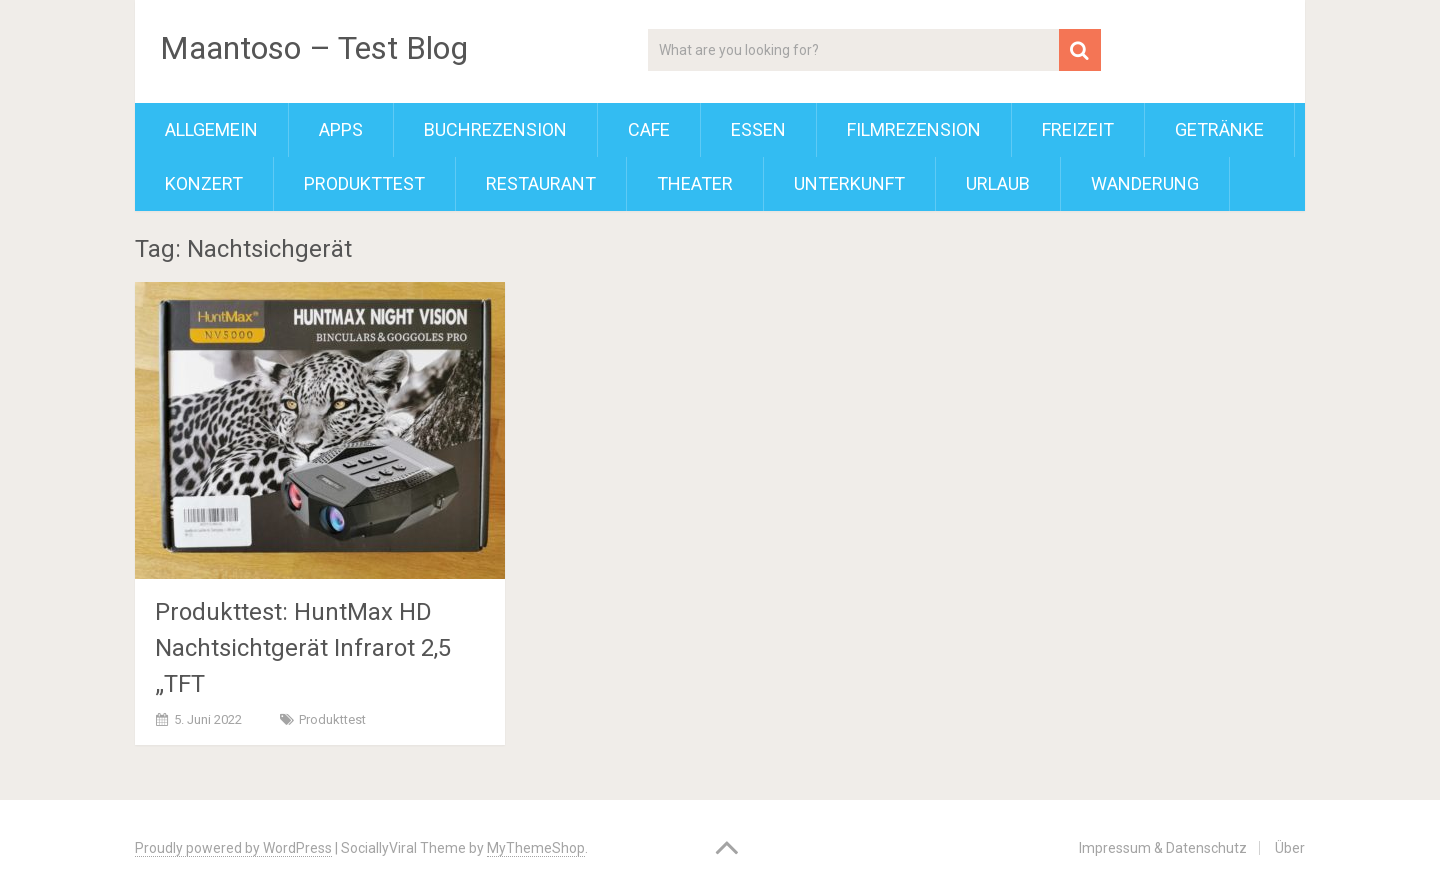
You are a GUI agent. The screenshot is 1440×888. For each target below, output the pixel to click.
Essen (758, 129)
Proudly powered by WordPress (233, 848)
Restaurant (541, 183)
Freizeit (1078, 129)
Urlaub (998, 183)
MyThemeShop (536, 848)
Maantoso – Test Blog (314, 48)
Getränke (1219, 129)
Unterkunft (849, 183)
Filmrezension (914, 129)
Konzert (204, 183)
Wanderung (1145, 183)
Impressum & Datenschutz (1163, 848)
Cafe (649, 129)
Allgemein (211, 129)
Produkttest (364, 183)
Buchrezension (495, 129)
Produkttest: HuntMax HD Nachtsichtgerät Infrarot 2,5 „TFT (303, 648)
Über (1290, 848)
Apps (341, 129)
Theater (695, 183)
